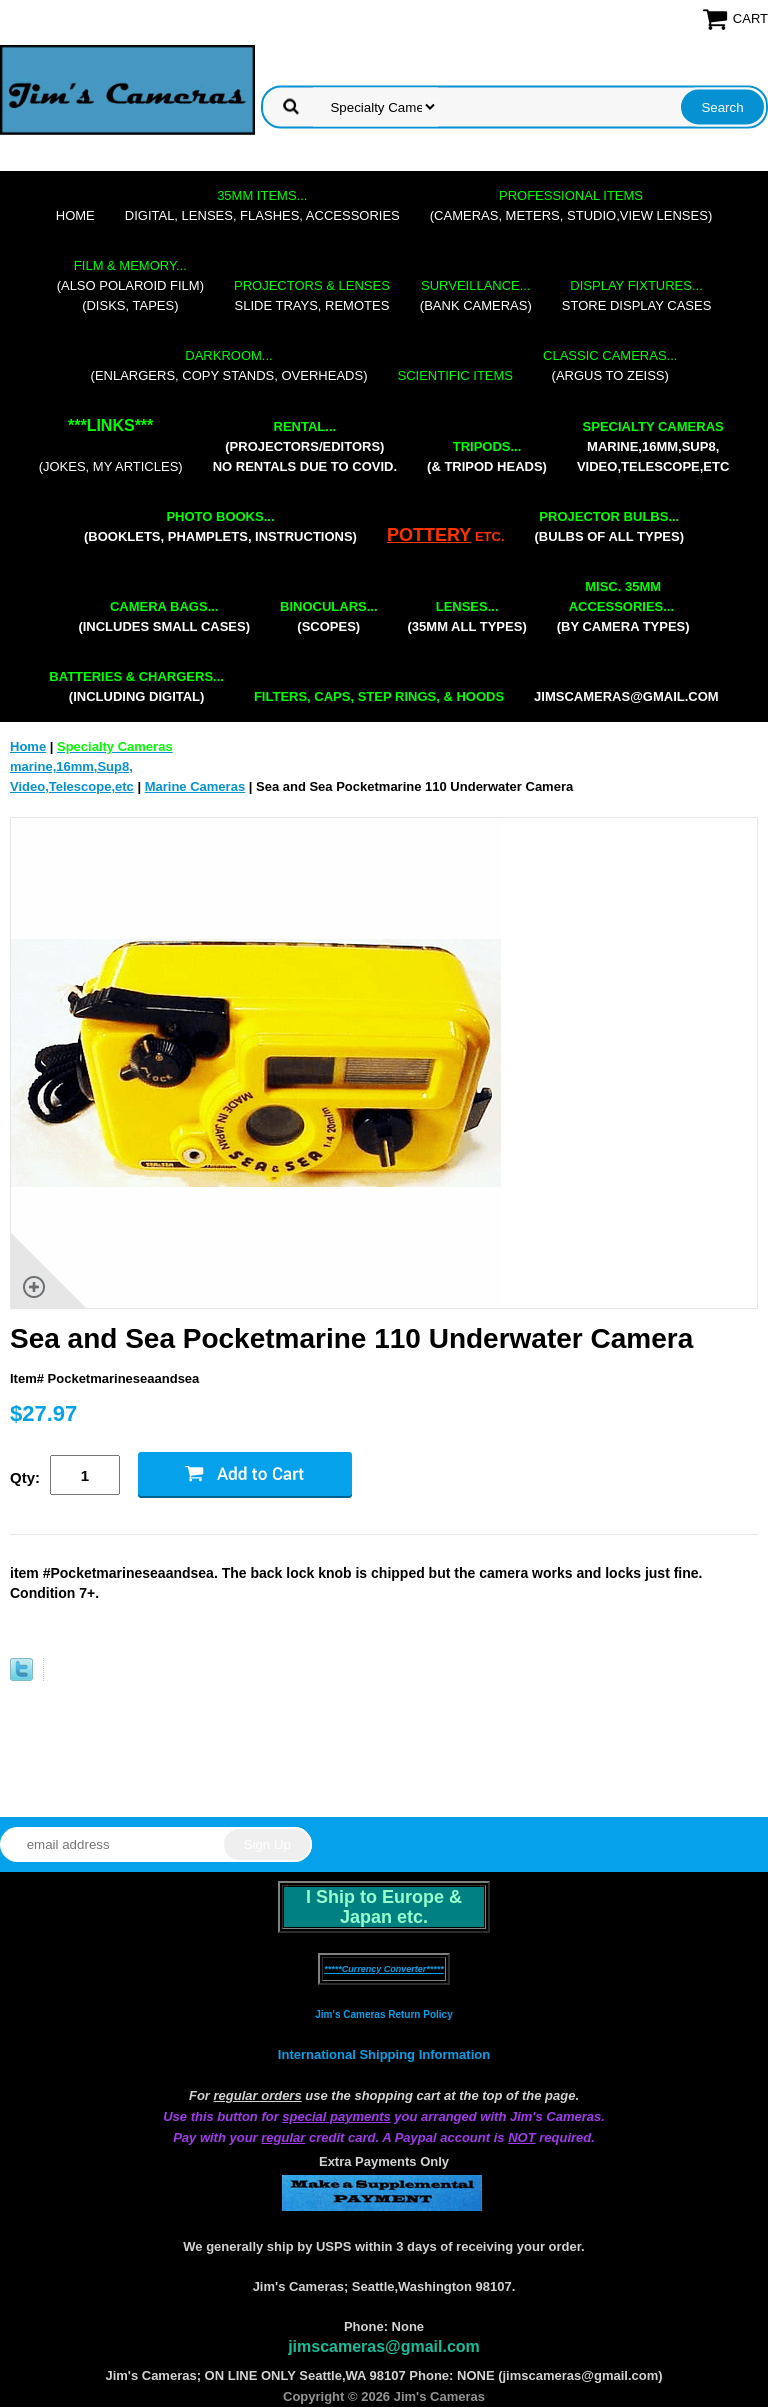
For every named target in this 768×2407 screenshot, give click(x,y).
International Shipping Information (384, 2054)
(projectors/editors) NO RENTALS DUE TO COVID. (305, 446)
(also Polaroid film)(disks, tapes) (130, 285)
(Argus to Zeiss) (610, 365)
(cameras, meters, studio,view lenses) (571, 205)
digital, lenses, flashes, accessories (262, 205)
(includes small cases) (164, 616)
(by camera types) (623, 606)
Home (75, 215)
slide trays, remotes (312, 295)
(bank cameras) (476, 295)
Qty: (25, 1477)
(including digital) (136, 686)
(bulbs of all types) (610, 526)
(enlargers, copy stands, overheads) (229, 365)
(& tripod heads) (487, 456)
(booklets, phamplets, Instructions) (220, 526)
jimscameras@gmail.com (626, 696)
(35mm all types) (467, 616)
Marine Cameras (195, 786)
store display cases (637, 295)
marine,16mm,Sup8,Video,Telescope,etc (653, 446)
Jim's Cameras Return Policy (383, 2014)
